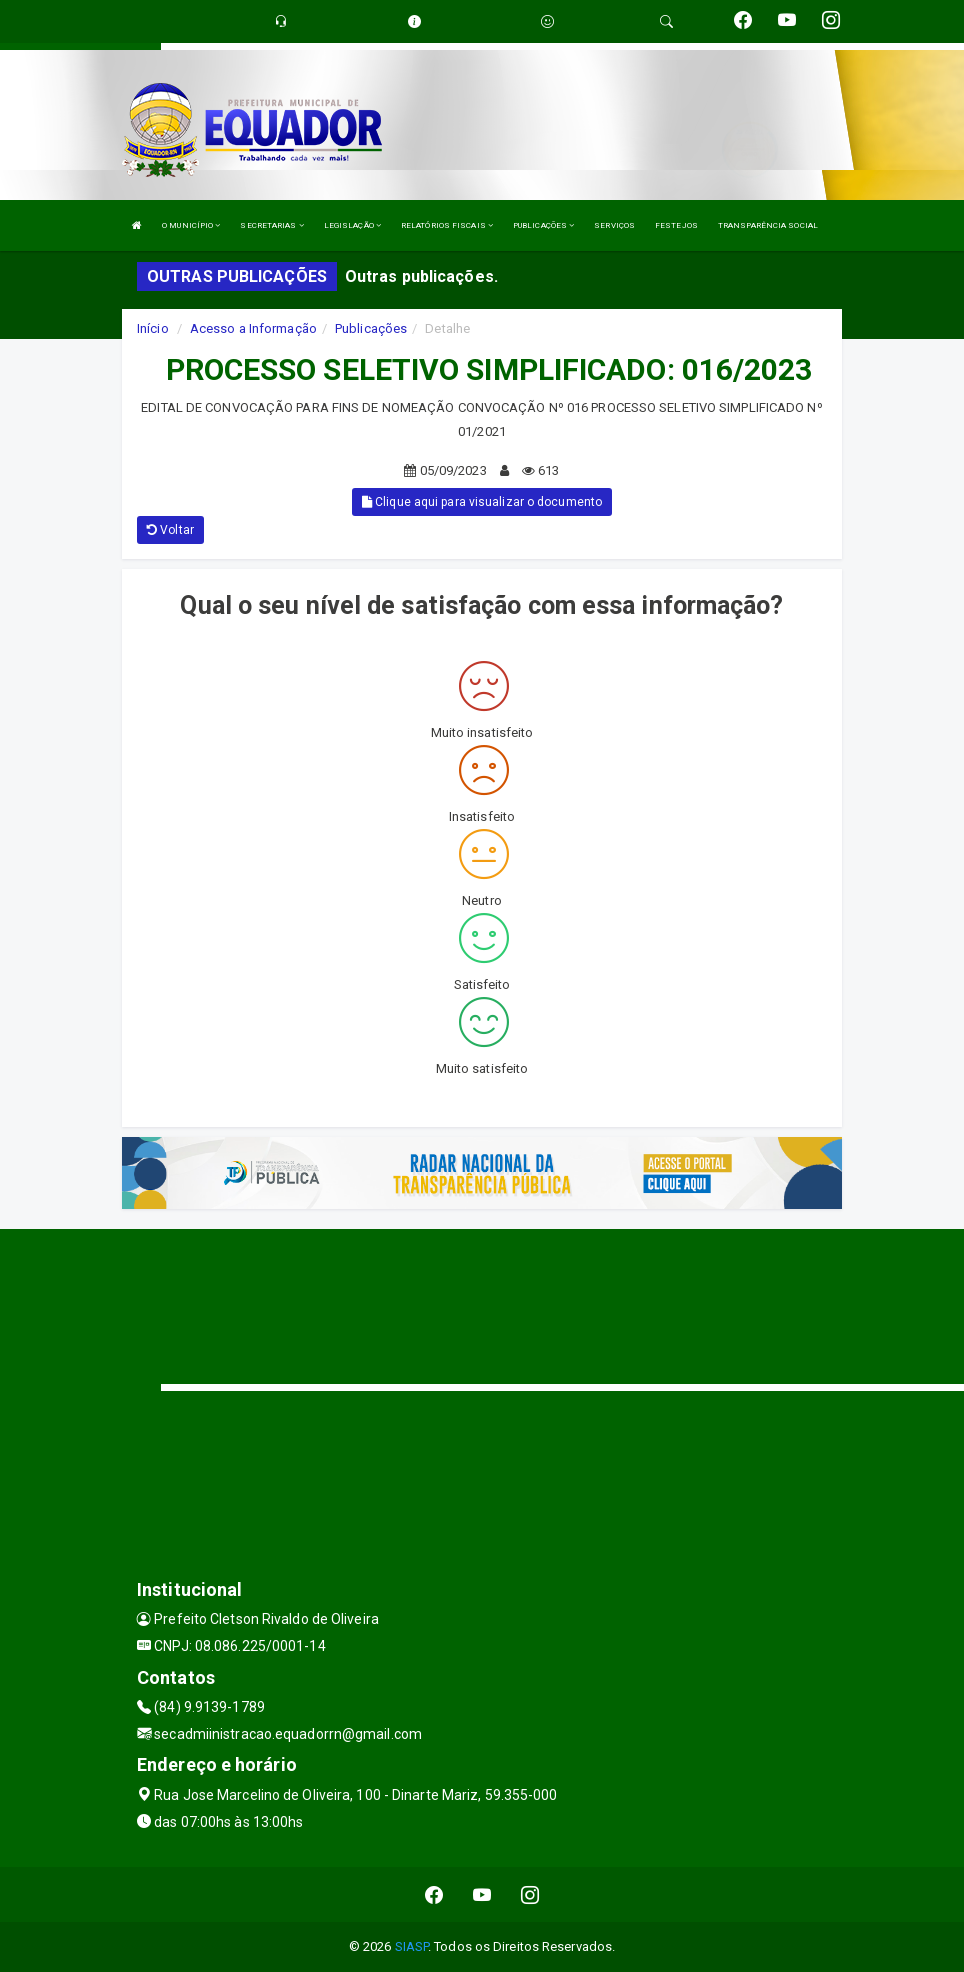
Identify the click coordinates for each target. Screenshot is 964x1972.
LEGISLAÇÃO (352, 225)
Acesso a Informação (253, 328)
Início (153, 328)
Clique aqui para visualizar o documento (482, 502)
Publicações (371, 328)
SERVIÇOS (614, 225)
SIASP (412, 1946)
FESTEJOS (676, 225)
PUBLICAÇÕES (543, 225)
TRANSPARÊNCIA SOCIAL (768, 225)
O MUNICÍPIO (191, 225)
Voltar (170, 530)
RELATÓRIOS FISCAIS (447, 225)
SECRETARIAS (271, 225)
